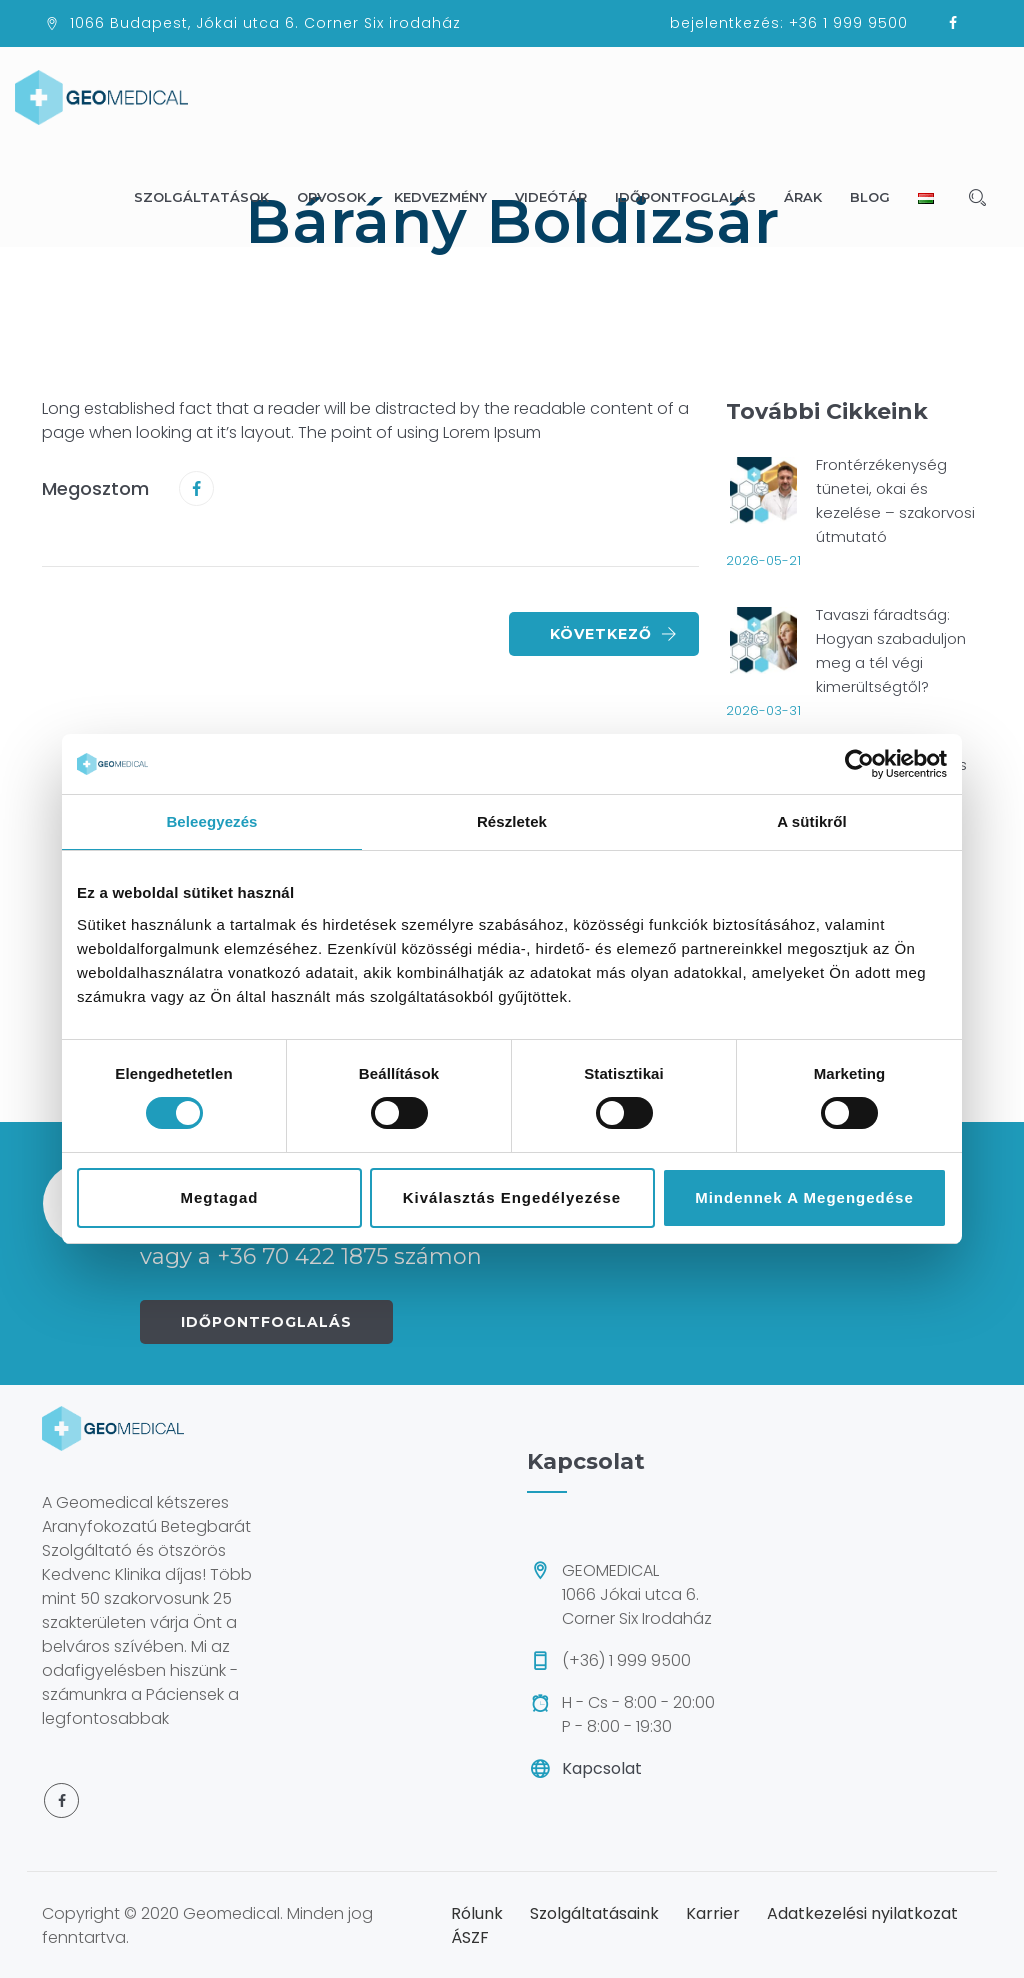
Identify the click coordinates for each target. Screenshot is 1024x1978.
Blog (879, 197)
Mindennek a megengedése (804, 1197)
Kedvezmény (449, 197)
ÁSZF (470, 1937)
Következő (614, 634)
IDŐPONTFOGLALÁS (266, 1322)
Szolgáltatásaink (594, 1913)
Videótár (560, 197)
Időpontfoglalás (694, 197)
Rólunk (477, 1913)
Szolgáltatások (210, 197)
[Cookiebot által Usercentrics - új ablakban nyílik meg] (859, 764)
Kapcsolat (602, 1768)
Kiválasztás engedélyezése (512, 1197)
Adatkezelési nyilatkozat (862, 1913)
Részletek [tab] (512, 821)
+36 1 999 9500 (848, 23)
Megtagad (219, 1197)
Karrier (713, 1913)
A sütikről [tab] (812, 821)
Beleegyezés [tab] (211, 821)
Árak (812, 197)
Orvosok (340, 197)
